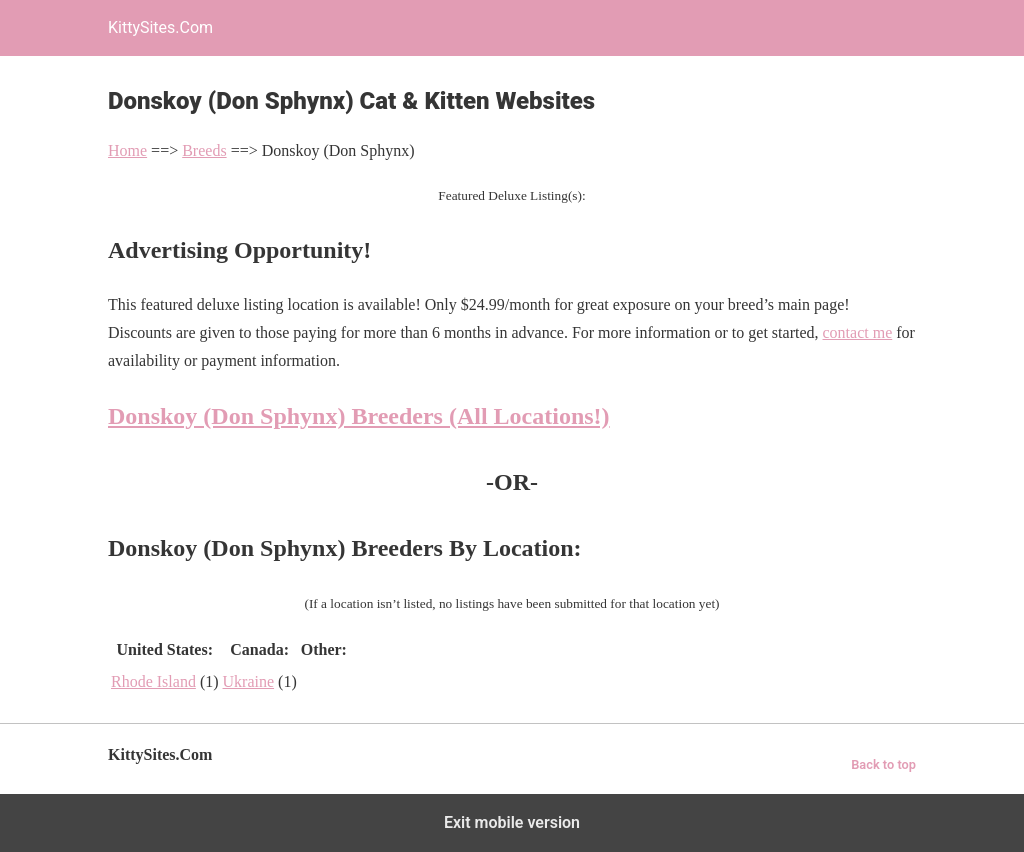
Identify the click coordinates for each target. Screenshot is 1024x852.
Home (127, 150)
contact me (858, 332)
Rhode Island (153, 681)
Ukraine (249, 681)
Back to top (883, 764)
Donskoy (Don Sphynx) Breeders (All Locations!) (359, 416)
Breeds (204, 150)
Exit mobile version (512, 822)
